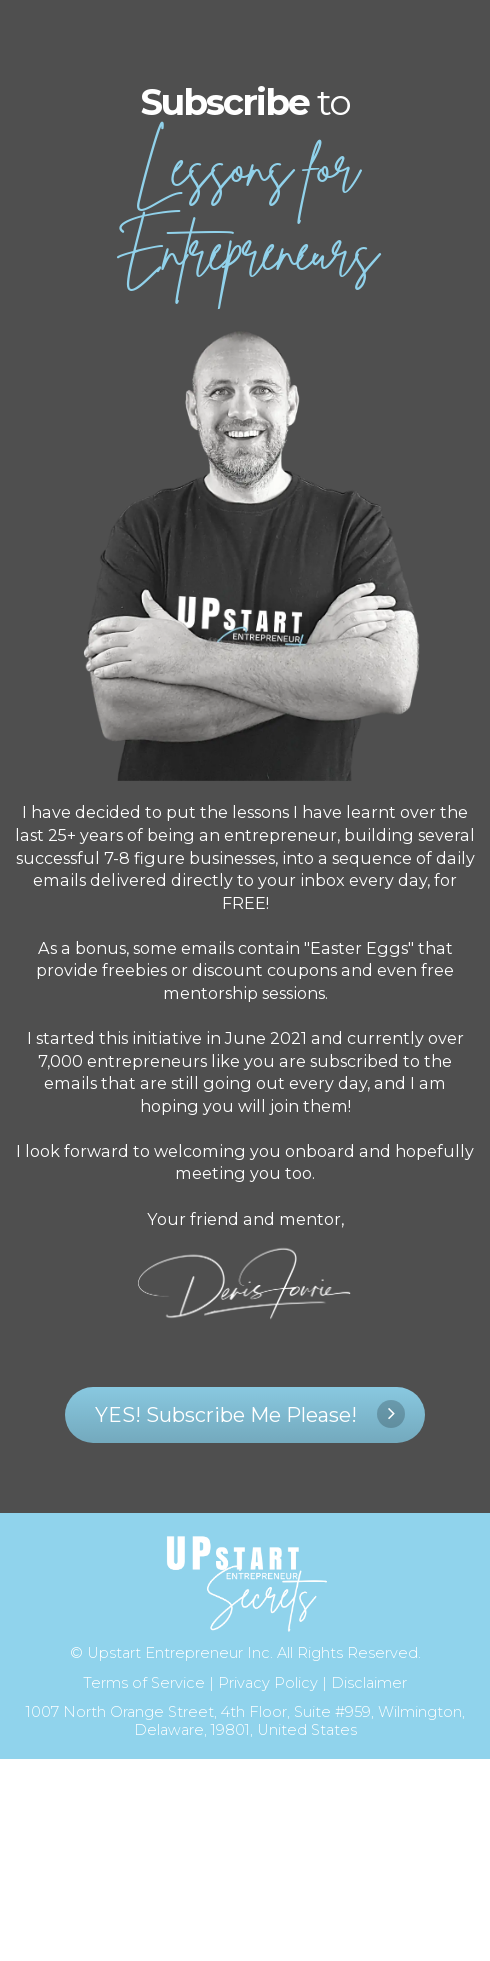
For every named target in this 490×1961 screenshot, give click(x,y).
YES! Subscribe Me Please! (250, 1414)
